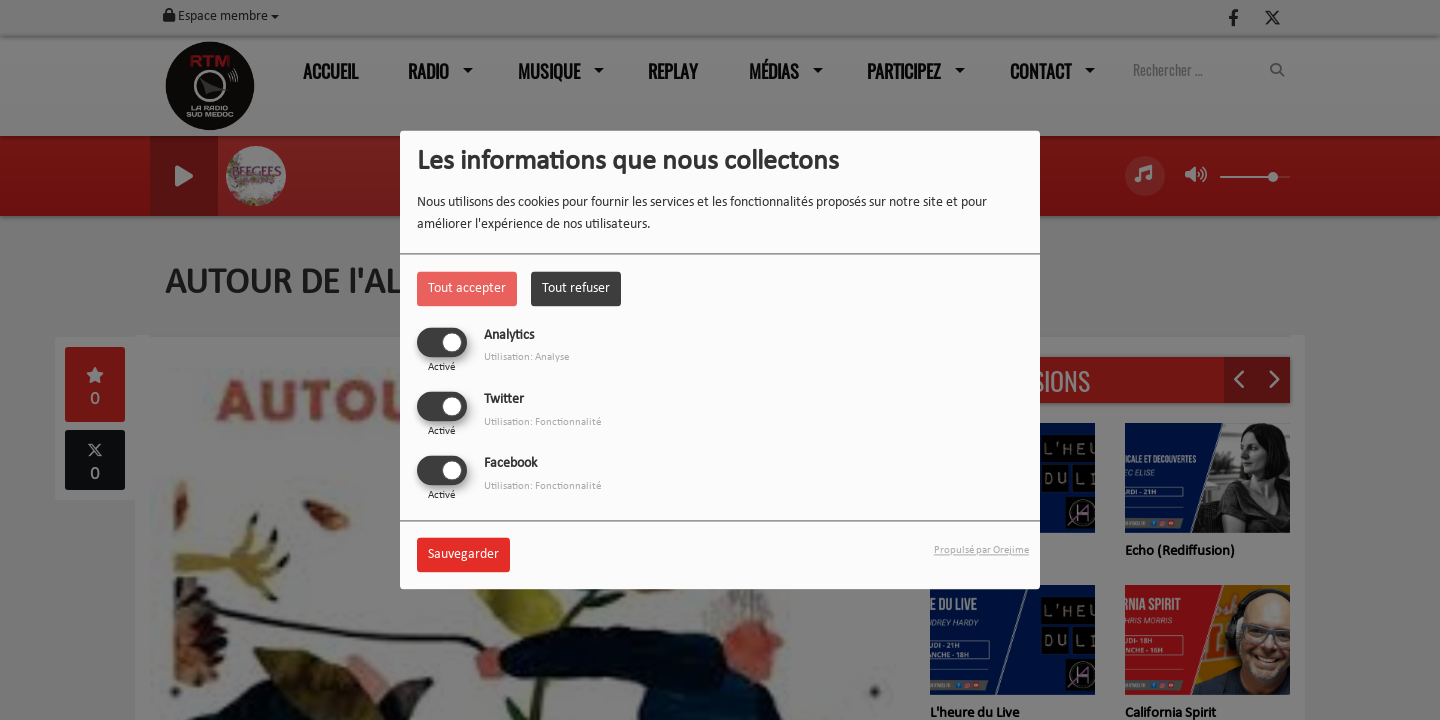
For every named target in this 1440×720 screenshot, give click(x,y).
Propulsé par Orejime (981, 551)
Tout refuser (576, 288)
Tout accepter (467, 288)
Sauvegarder (463, 555)
